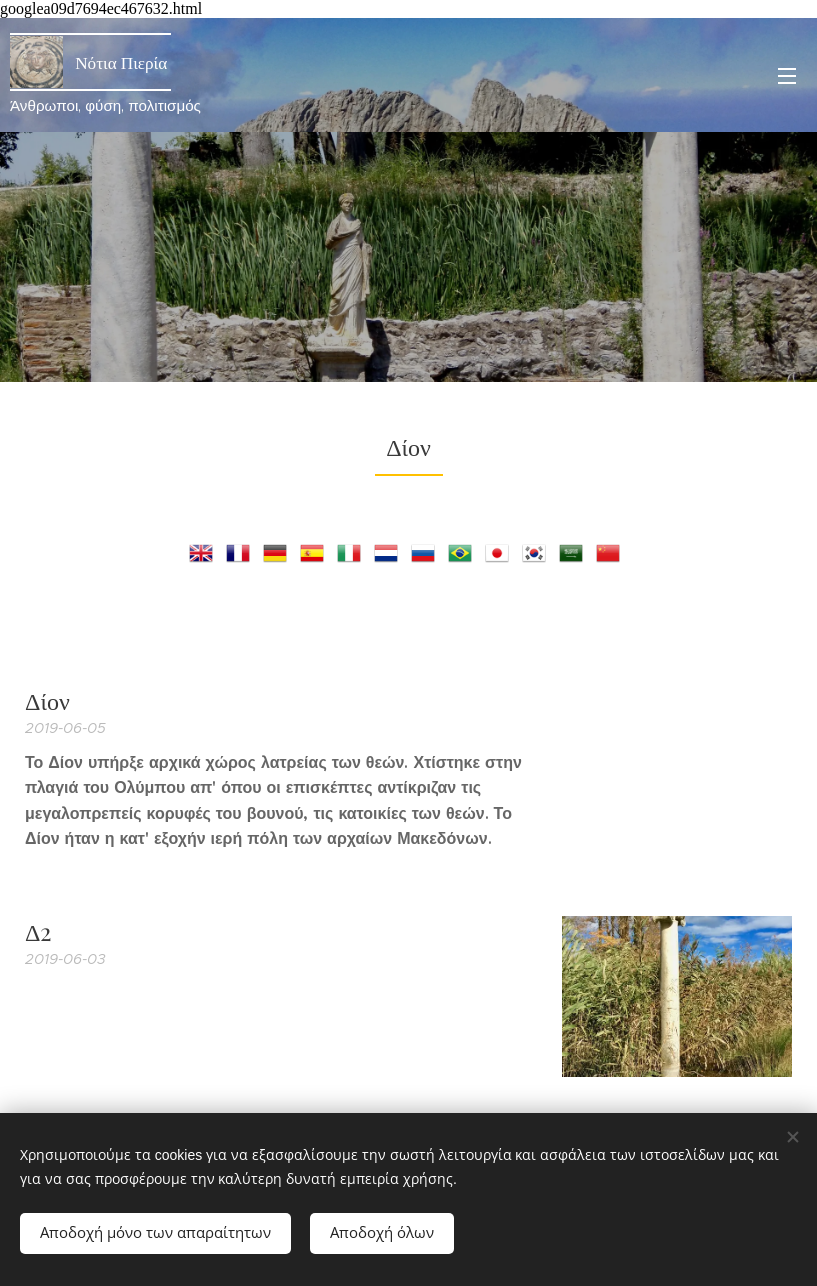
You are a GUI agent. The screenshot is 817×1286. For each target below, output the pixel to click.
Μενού (787, 76)
